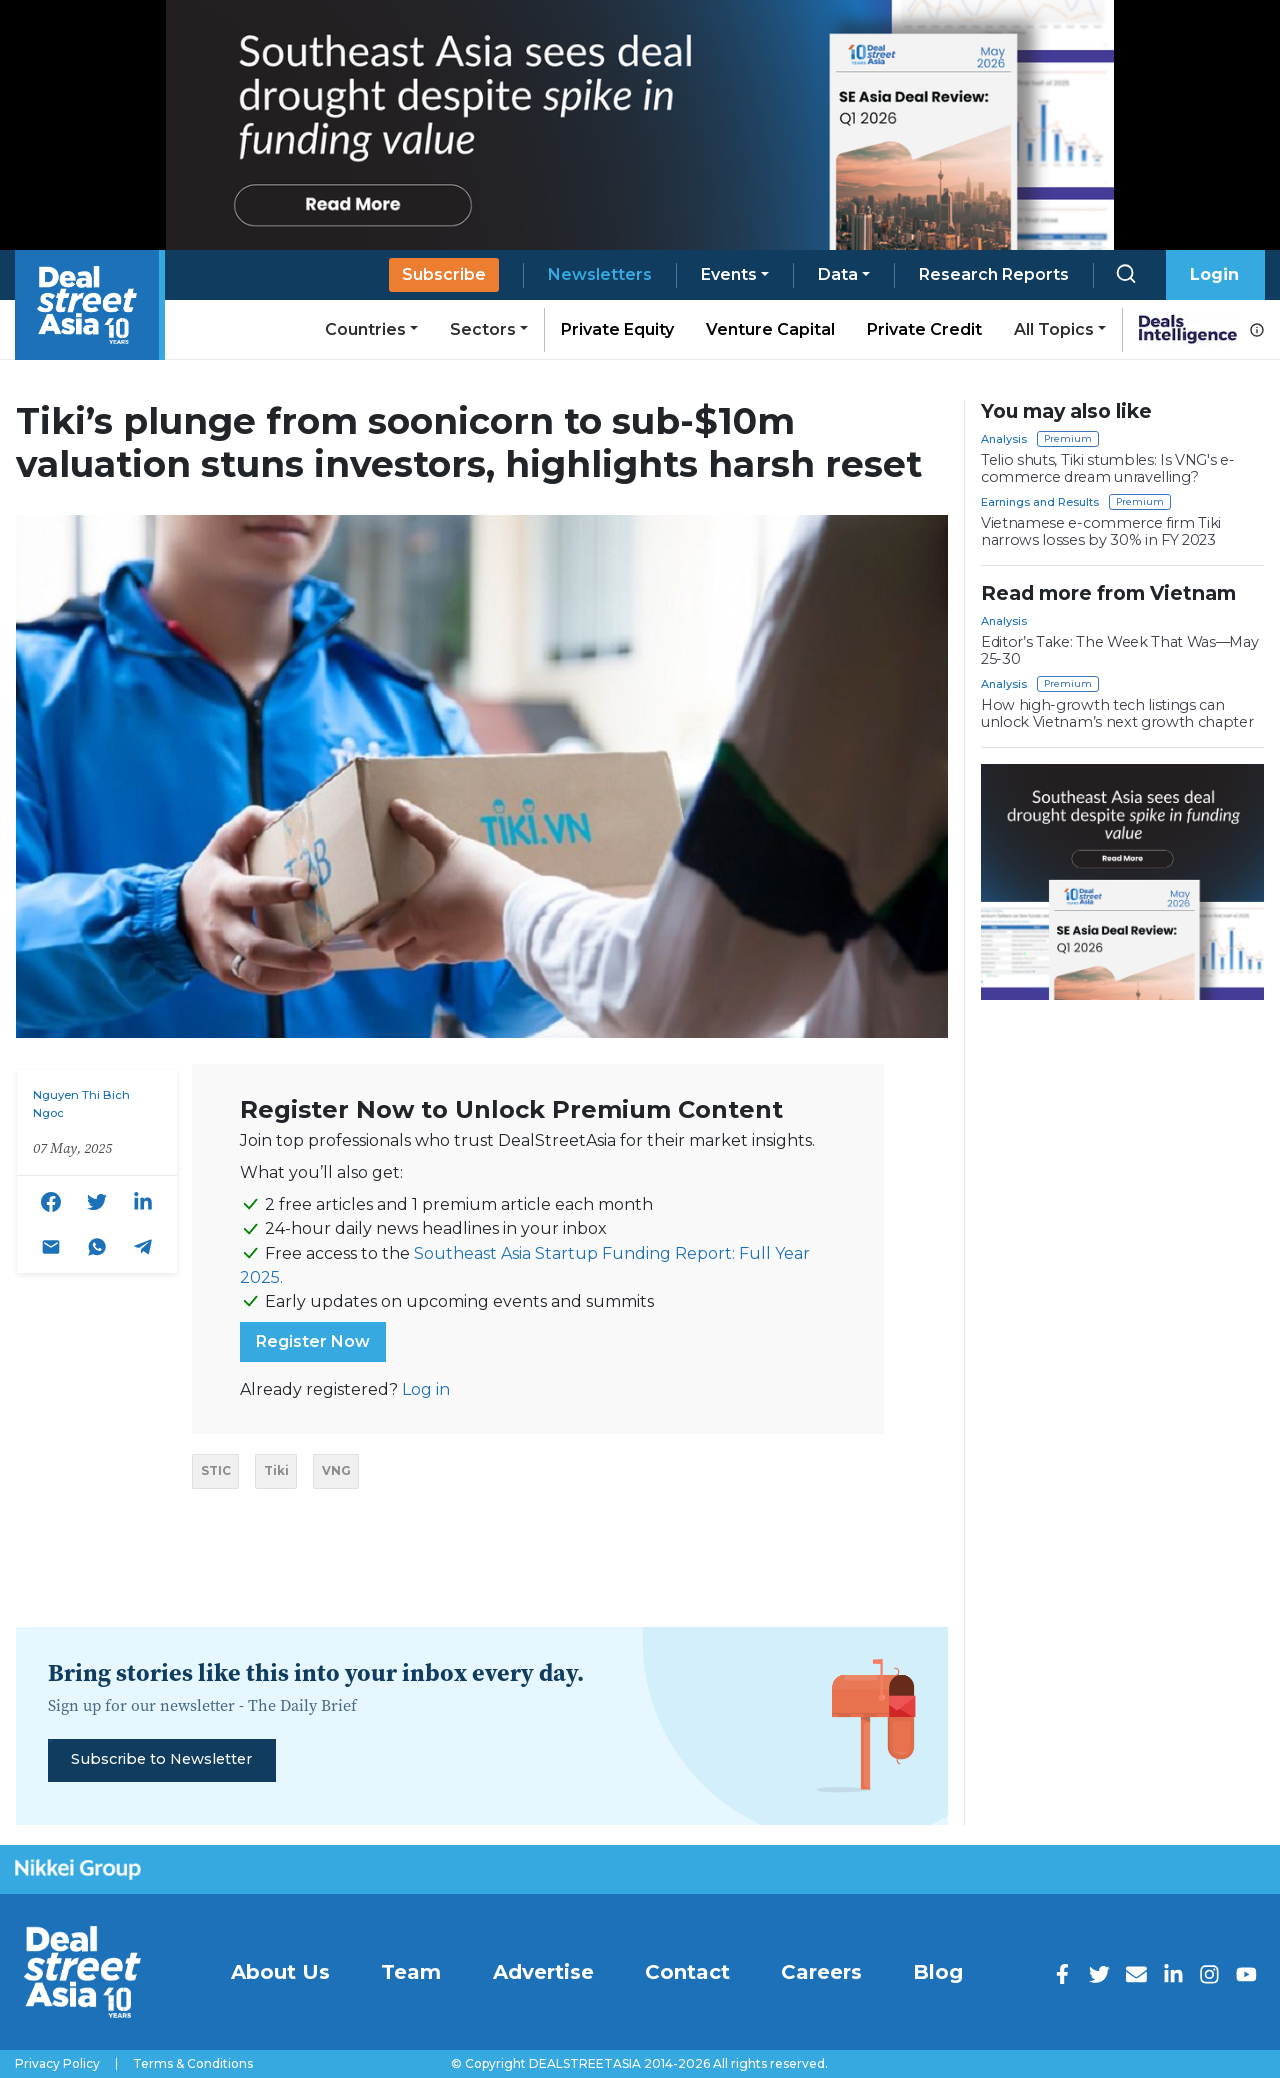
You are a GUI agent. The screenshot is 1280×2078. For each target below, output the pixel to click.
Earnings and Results (1040, 502)
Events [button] (729, 274)
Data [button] (838, 274)
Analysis (1004, 439)
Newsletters (600, 274)
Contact (687, 1972)
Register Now (313, 1341)
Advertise (543, 1972)
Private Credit (924, 329)
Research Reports (994, 274)
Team (411, 1972)
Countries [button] (365, 329)
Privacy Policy (57, 2064)
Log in (426, 1389)
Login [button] (1214, 274)
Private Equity (617, 329)
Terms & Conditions (193, 2064)
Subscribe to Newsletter (161, 1759)
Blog (938, 1972)
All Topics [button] (1054, 329)
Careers (821, 1972)
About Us (280, 1972)
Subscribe (444, 274)
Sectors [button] (483, 329)
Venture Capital (770, 329)
